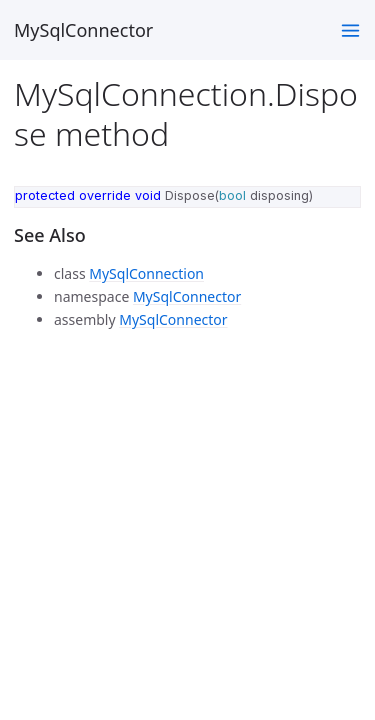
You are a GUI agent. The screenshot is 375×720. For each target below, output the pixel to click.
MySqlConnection (146, 273)
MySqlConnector (83, 30)
